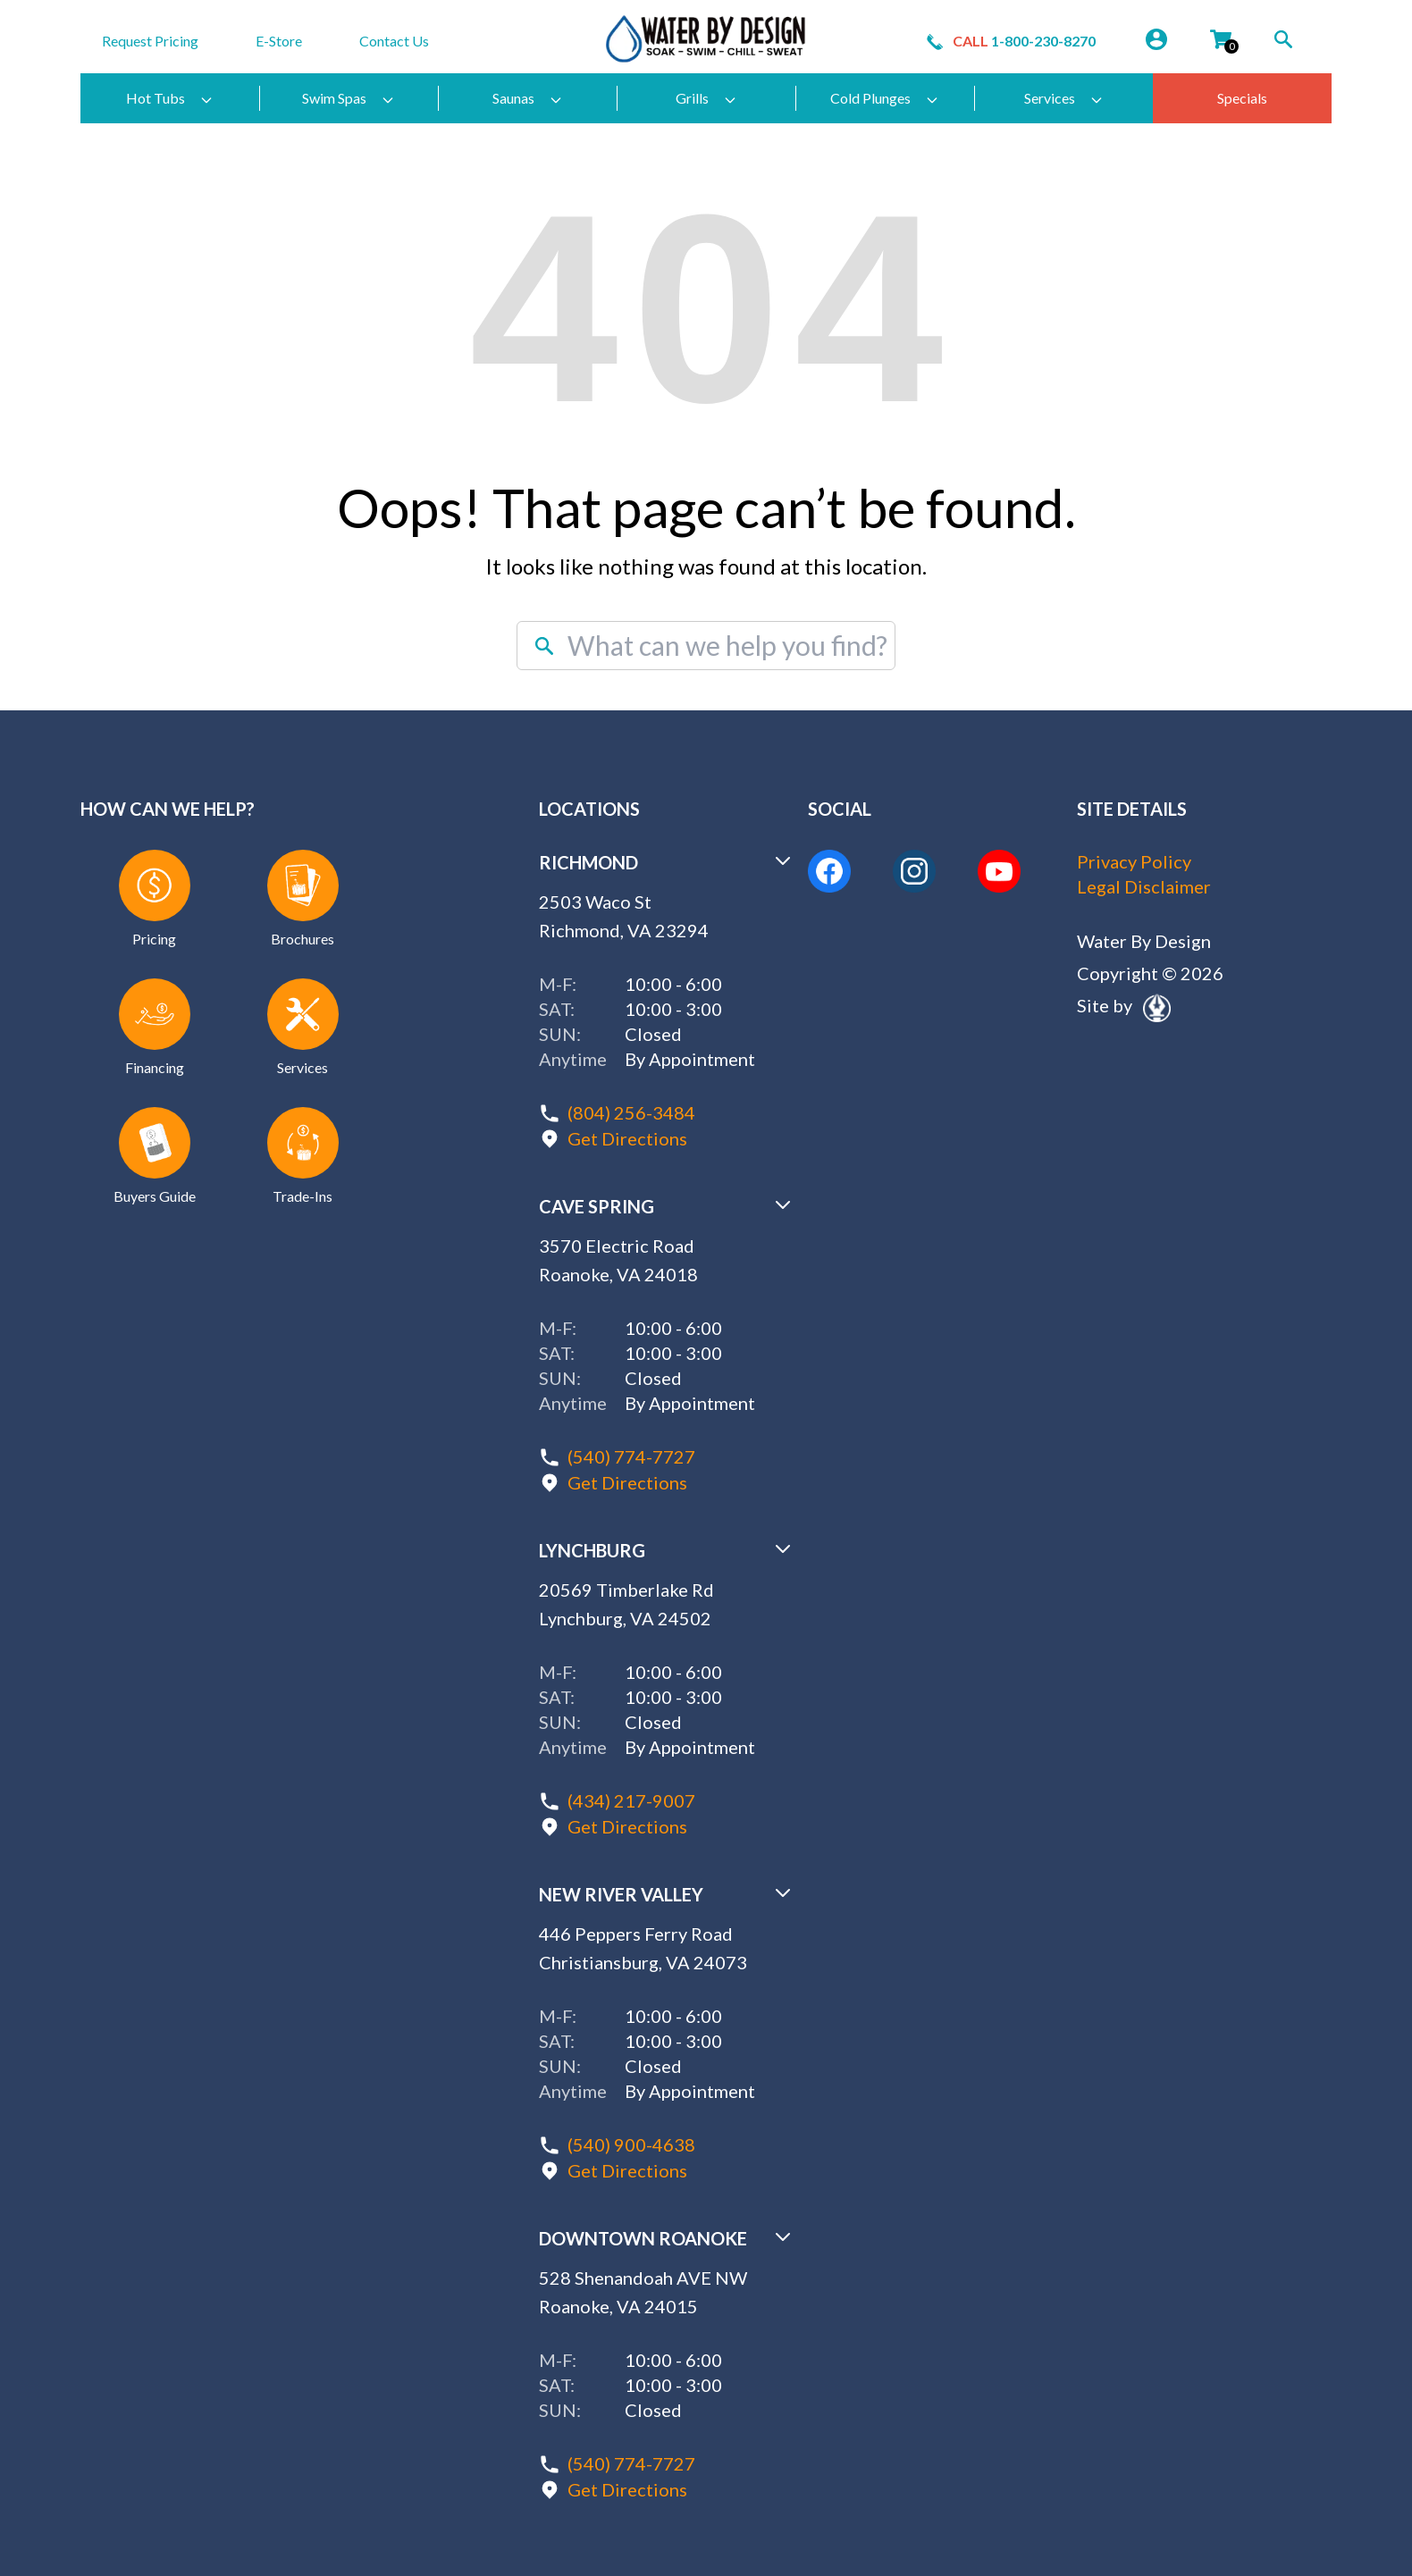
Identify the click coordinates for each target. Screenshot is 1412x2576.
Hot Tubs (170, 98)
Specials (1242, 97)
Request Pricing (150, 40)
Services (1064, 98)
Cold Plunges (884, 98)
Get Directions (627, 1137)
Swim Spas (348, 98)
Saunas (527, 98)
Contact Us (394, 40)
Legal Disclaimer (1144, 887)
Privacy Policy (1134, 862)
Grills (706, 98)
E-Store (279, 40)
